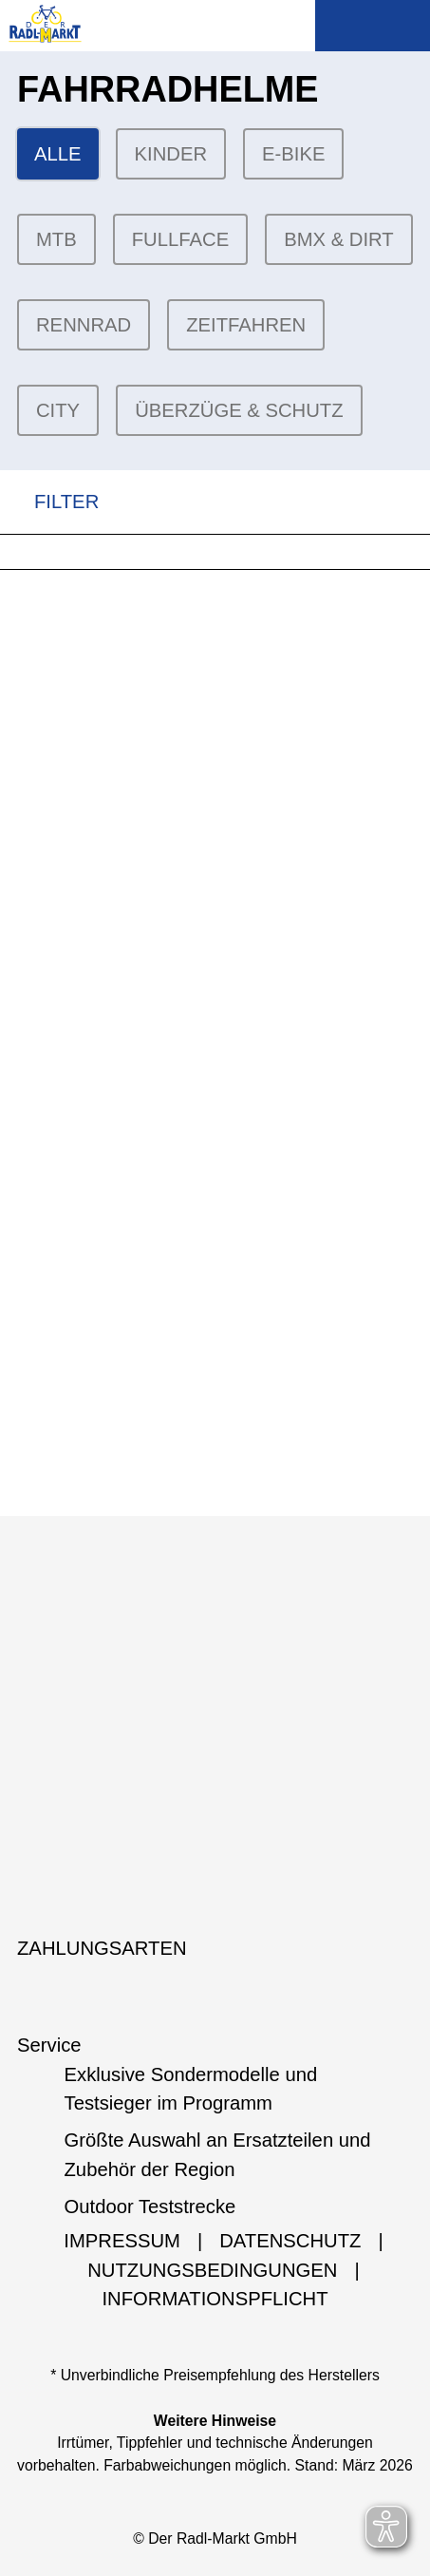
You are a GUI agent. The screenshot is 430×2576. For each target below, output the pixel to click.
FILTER (49, 502)
